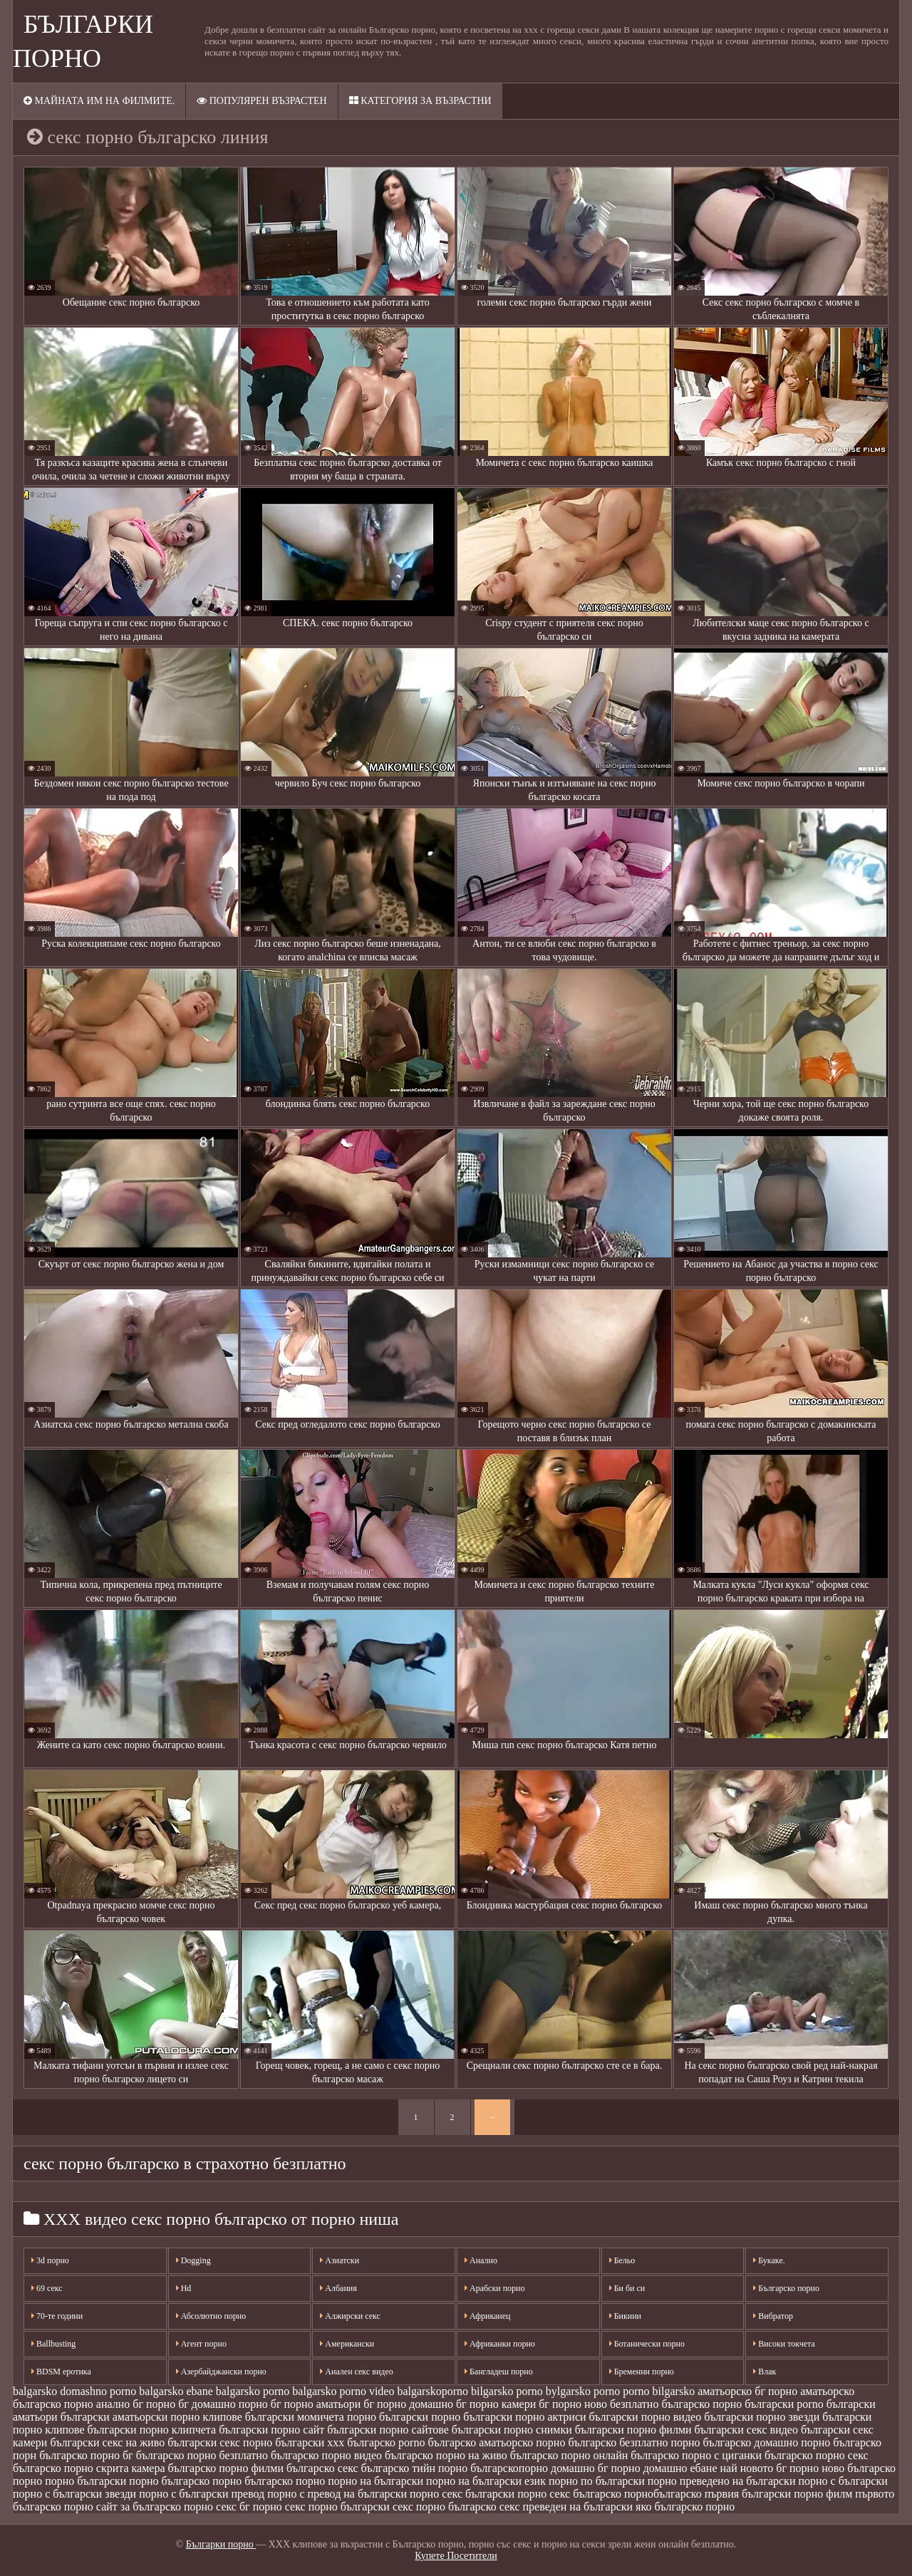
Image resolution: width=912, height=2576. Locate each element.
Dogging (193, 2260)
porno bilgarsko (659, 2391)
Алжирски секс (350, 2316)
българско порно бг (86, 2455)
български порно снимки (512, 2430)
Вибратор (773, 2316)
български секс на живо (107, 2442)
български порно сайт (271, 2430)
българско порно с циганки (696, 2455)
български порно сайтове (388, 2430)
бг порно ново (573, 2404)
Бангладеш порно (499, 2372)
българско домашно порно (767, 2442)
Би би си (627, 2288)
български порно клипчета (152, 2430)
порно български (85, 2481)
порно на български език (486, 2481)
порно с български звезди (74, 2494)
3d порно (50, 2260)
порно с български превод (201, 2494)
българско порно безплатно (202, 2455)
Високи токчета (784, 2344)
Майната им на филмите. (99, 100)
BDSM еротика (61, 2372)
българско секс (322, 2468)
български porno (784, 2404)
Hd (184, 2288)
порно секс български (462, 2494)
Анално (481, 2260)
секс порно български (337, 2506)
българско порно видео (326, 2455)
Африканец (488, 2316)
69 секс (47, 2288)
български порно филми (633, 2430)
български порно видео (645, 2417)
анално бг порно (135, 2404)
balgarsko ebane (176, 2391)
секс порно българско (445, 2506)
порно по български (597, 2481)
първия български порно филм (779, 2494)
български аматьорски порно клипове (151, 2417)
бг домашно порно (223, 2404)
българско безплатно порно (634, 2442)
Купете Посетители (456, 2555)
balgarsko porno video (343, 2391)
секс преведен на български (566, 2506)
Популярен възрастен (261, 100)
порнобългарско (663, 2494)
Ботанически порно (647, 2344)
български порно (419, 2417)
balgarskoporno (432, 2391)
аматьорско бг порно (747, 2391)
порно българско (169, 2481)
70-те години (57, 2316)
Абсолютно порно (211, 2316)
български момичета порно (310, 2417)
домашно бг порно (596, 2468)
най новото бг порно (769, 2468)
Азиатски (339, 2260)
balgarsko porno (253, 2391)
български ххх (309, 2442)
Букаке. (768, 2260)
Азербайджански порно (221, 2372)
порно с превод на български (337, 2494)
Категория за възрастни (420, 100)
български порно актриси (524, 2417)
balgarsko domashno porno (74, 2391)
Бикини (625, 2316)
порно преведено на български (722, 2481)
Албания (338, 2288)
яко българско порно (685, 2506)
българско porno (386, 2442)
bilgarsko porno (507, 2391)
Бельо (622, 2260)
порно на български (375, 2481)
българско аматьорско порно (496, 2442)
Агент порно (201, 2344)
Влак (764, 2372)
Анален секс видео (356, 2372)
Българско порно (786, 2288)
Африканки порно (500, 2344)
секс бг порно (249, 2506)
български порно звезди (761, 2417)
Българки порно (221, 2544)
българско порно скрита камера (89, 2468)
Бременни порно (641, 2372)
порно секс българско (569, 2494)
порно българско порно (268, 2481)
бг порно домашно (408, 2404)
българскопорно (509, 2468)
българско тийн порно (414, 2468)
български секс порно (219, 2442)
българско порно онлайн (569, 2455)
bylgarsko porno (583, 2391)
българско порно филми (226, 2468)
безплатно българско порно (676, 2404)
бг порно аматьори (316, 2404)
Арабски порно (495, 2288)
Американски (347, 2344)
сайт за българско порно (154, 2506)
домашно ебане (680, 2468)
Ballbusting (53, 2344)
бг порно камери (496, 2404)
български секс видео (746, 2430)
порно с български (842, 2481)
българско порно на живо (446, 2455)
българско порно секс (817, 2455)
